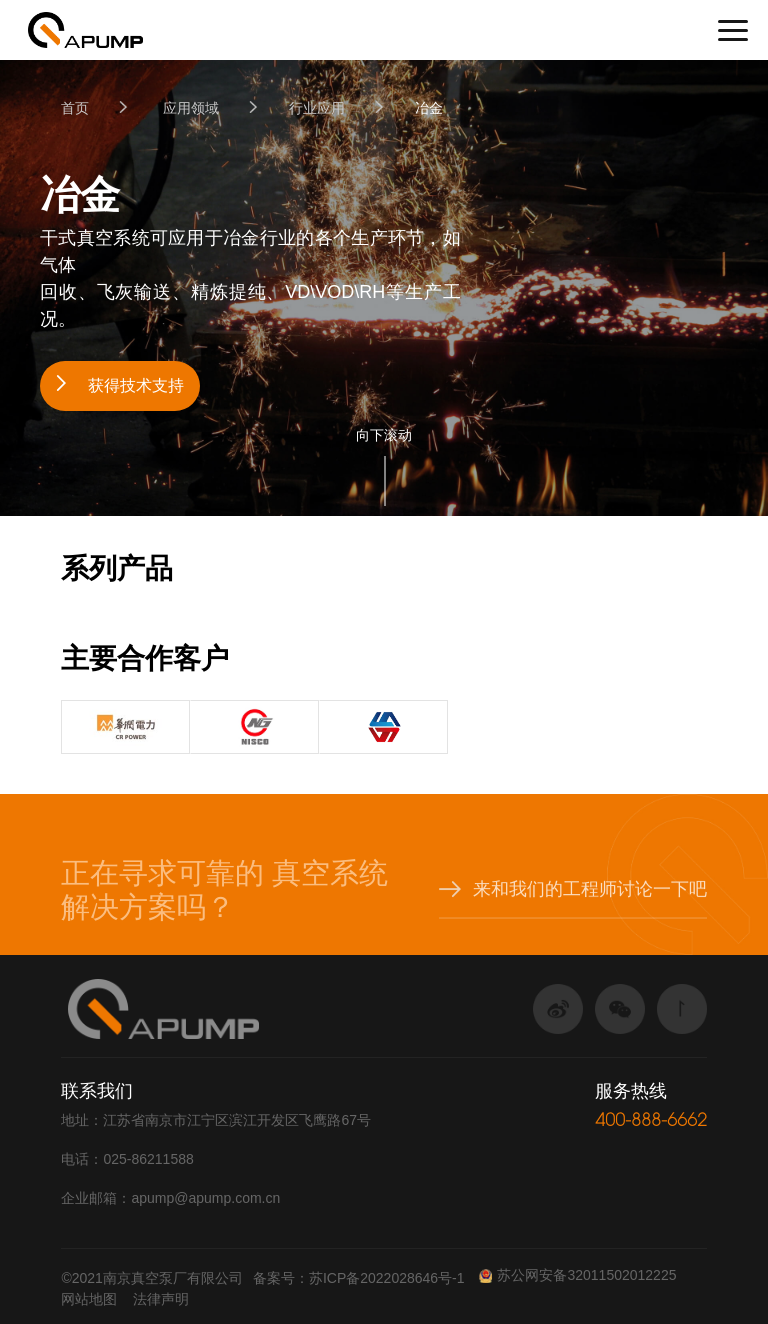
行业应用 (317, 108)
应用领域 (191, 108)
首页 (75, 108)
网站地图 (89, 1299)
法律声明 (161, 1299)
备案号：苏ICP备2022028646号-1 (359, 1278)
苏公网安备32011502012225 (577, 1275)
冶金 (429, 108)
